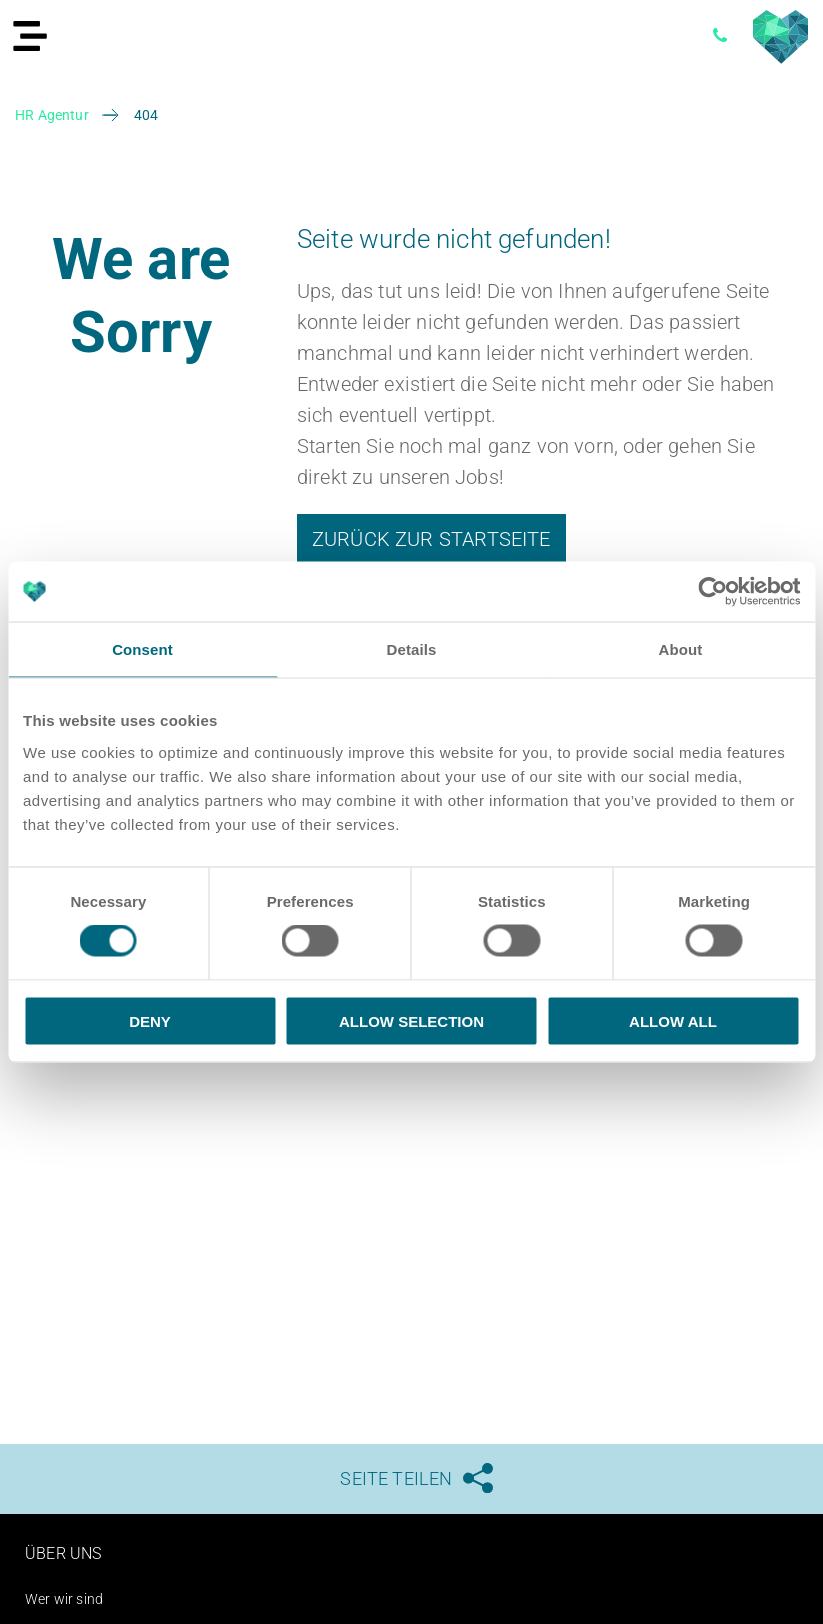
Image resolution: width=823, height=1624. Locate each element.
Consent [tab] (142, 649)
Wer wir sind (69, 1598)
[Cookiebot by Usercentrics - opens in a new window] (712, 592)
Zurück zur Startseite (431, 539)
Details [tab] (412, 649)
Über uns (67, 1552)
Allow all (673, 1020)
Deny (150, 1020)
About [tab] (681, 649)
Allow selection (411, 1020)
